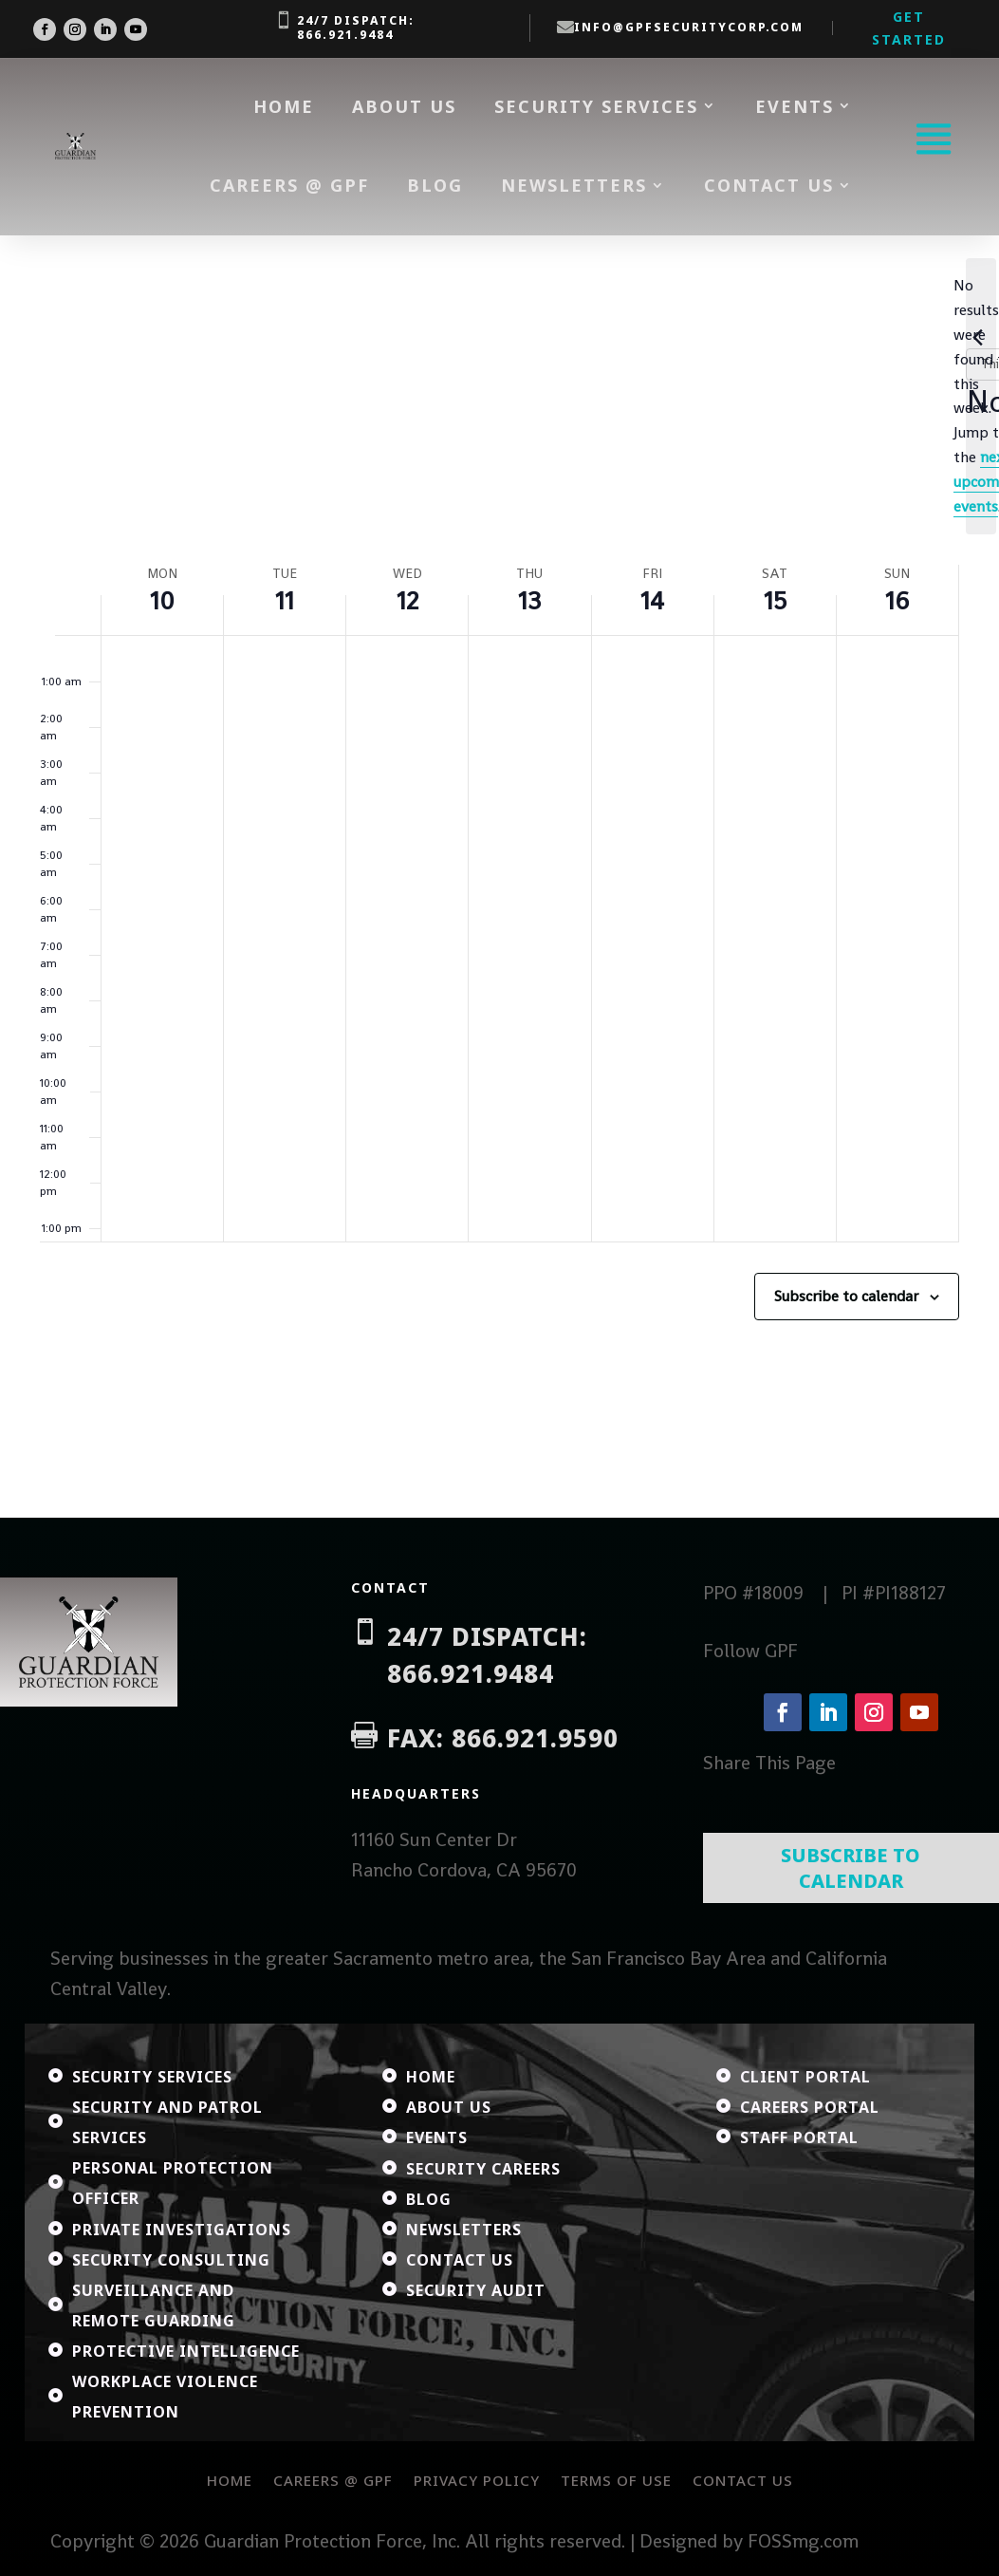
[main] (499, 876)
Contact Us (769, 185)
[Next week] (88, 442)
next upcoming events (680, 522)
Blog (435, 185)
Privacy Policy (477, 2480)
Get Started (909, 28)
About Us (404, 106)
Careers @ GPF (289, 185)
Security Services (596, 106)
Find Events (801, 358)
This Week (159, 442)
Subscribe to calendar (846, 1311)
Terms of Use (616, 2480)
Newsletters (574, 185)
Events (794, 106)
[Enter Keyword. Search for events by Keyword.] (392, 358)
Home (283, 106)
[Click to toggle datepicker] (417, 442)
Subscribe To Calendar (850, 1868)
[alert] (499, 522)
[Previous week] (51, 442)
